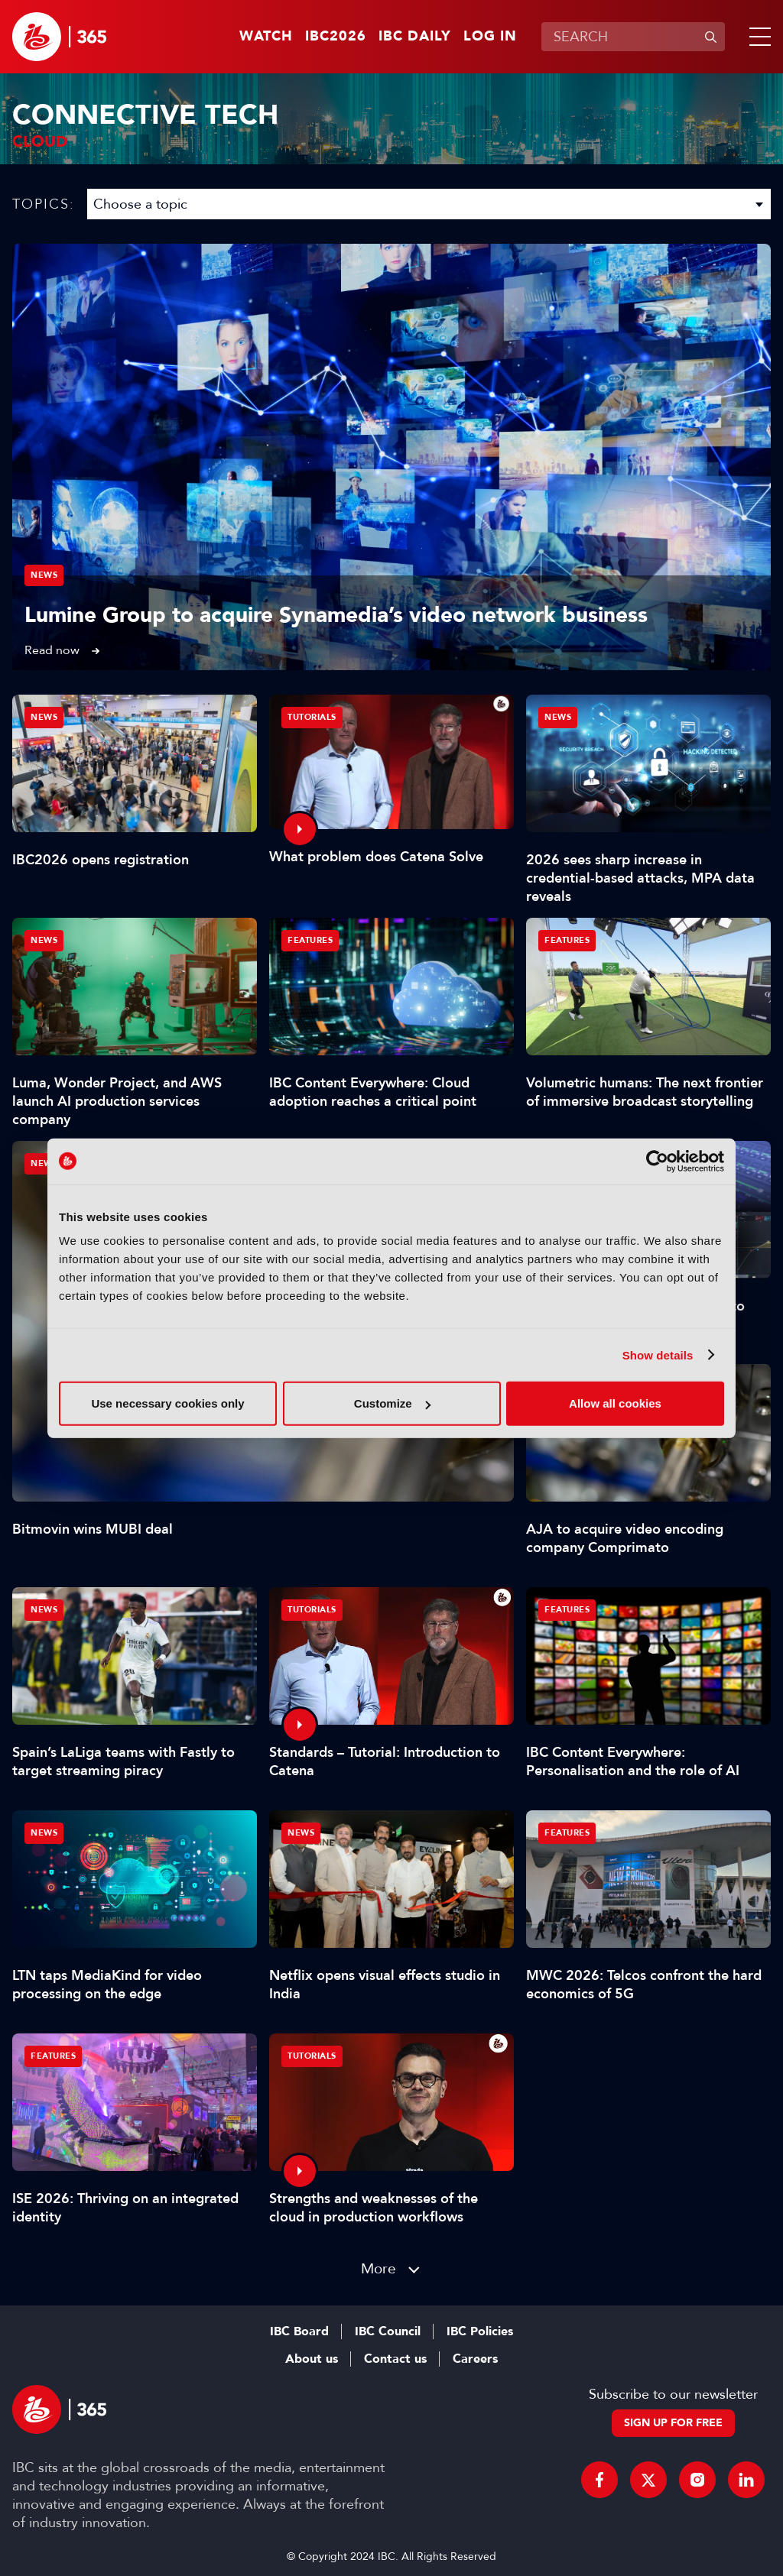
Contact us (395, 2359)
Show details (658, 1354)
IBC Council (388, 2331)
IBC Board (299, 2331)
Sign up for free (673, 2423)
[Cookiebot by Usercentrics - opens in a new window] (657, 1160)
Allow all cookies (615, 1403)
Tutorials (312, 717)
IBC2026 (335, 36)
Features (310, 940)
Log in (490, 36)
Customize (392, 1403)
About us (311, 2359)
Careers (475, 2359)
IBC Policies (480, 2331)
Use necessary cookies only (167, 1403)
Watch (266, 36)
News (44, 575)
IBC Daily (415, 36)
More (378, 2268)
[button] (757, 37)
